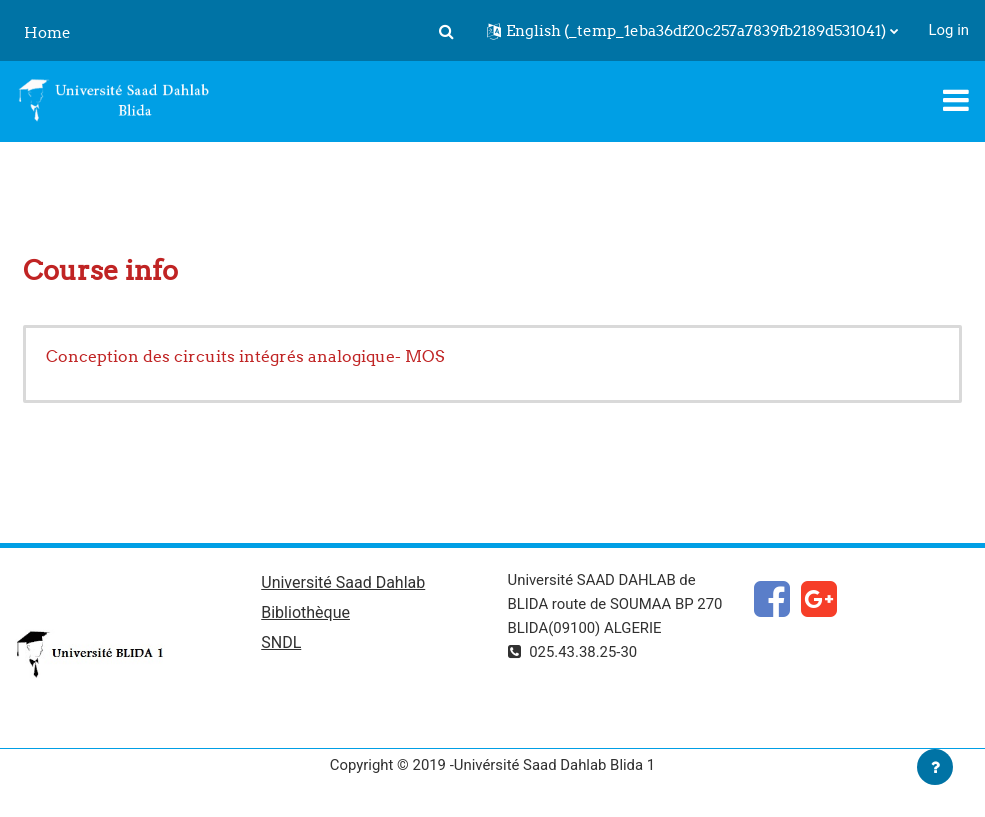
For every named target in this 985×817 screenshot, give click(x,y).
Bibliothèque (305, 612)
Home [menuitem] (47, 32)
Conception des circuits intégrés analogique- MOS (245, 356)
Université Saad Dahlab (343, 582)
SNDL (281, 642)
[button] (447, 31)
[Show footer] (935, 767)
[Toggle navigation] (956, 100)
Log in (949, 30)
